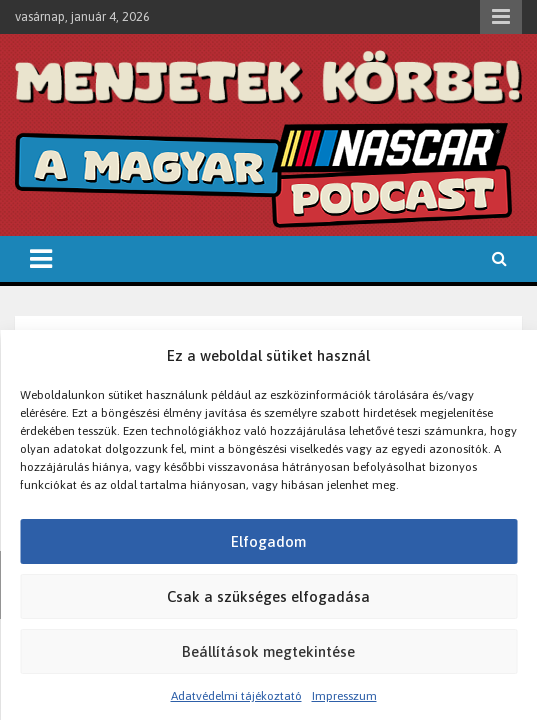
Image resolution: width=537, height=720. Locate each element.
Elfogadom (268, 541)
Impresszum (344, 696)
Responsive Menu (501, 17)
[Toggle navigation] (41, 259)
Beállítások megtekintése (268, 651)
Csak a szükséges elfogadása (268, 596)
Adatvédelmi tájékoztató (236, 696)
